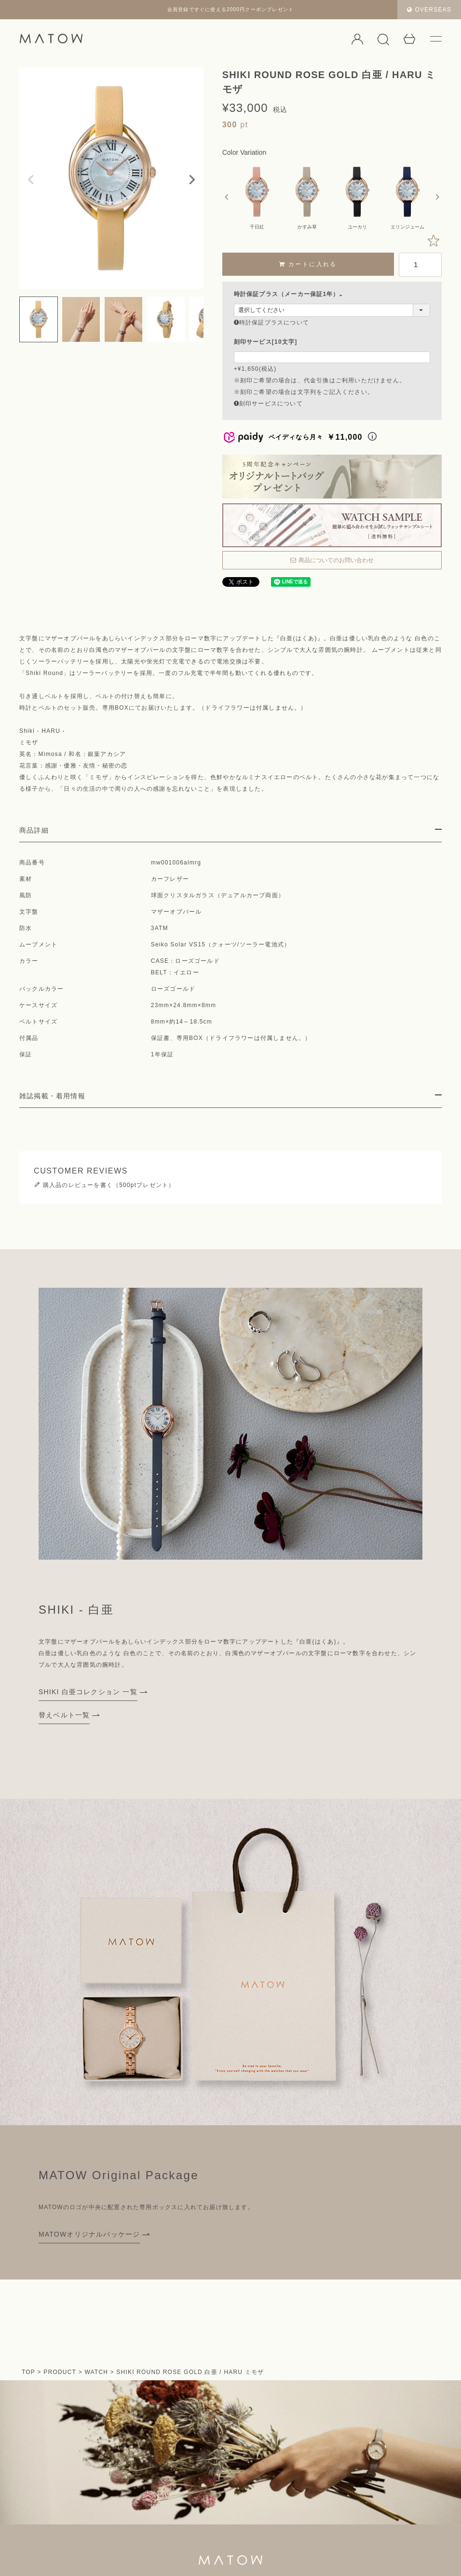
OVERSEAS (429, 9)
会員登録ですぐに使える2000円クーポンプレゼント (230, 9)
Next (192, 179)
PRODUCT (59, 2372)
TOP (28, 2372)
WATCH (96, 2372)
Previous (31, 179)
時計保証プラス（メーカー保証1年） (289, 294)
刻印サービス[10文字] (266, 341)
